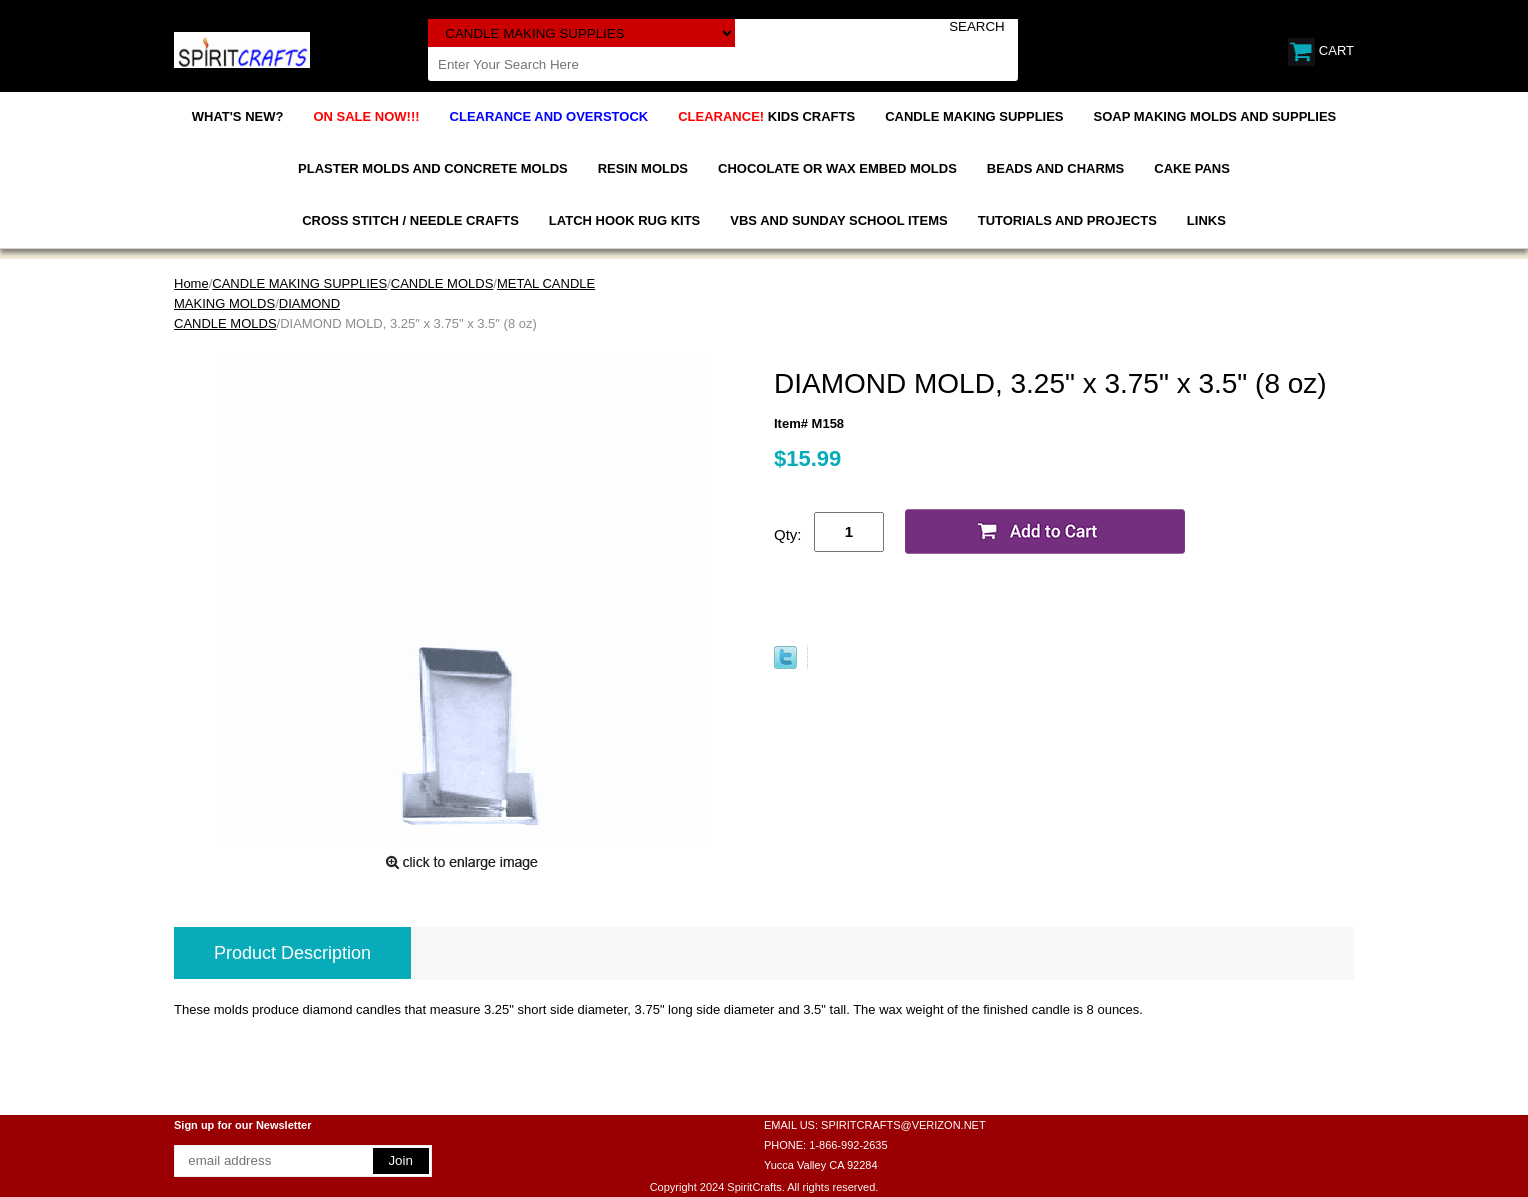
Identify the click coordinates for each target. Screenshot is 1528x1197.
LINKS (1206, 220)
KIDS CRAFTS (766, 116)
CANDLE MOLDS (442, 283)
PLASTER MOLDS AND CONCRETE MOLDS (433, 168)
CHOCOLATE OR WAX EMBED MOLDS (837, 168)
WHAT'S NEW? (238, 116)
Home (191, 283)
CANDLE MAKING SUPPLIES (974, 116)
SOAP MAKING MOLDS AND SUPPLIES (1215, 116)
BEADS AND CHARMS (1055, 168)
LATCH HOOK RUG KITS (624, 220)
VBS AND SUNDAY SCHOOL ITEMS (838, 220)
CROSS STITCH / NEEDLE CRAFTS (410, 220)
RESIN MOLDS (643, 168)
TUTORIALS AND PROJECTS (1067, 220)
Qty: (788, 534)
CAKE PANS (1192, 168)
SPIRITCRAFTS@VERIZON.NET (903, 1125)
